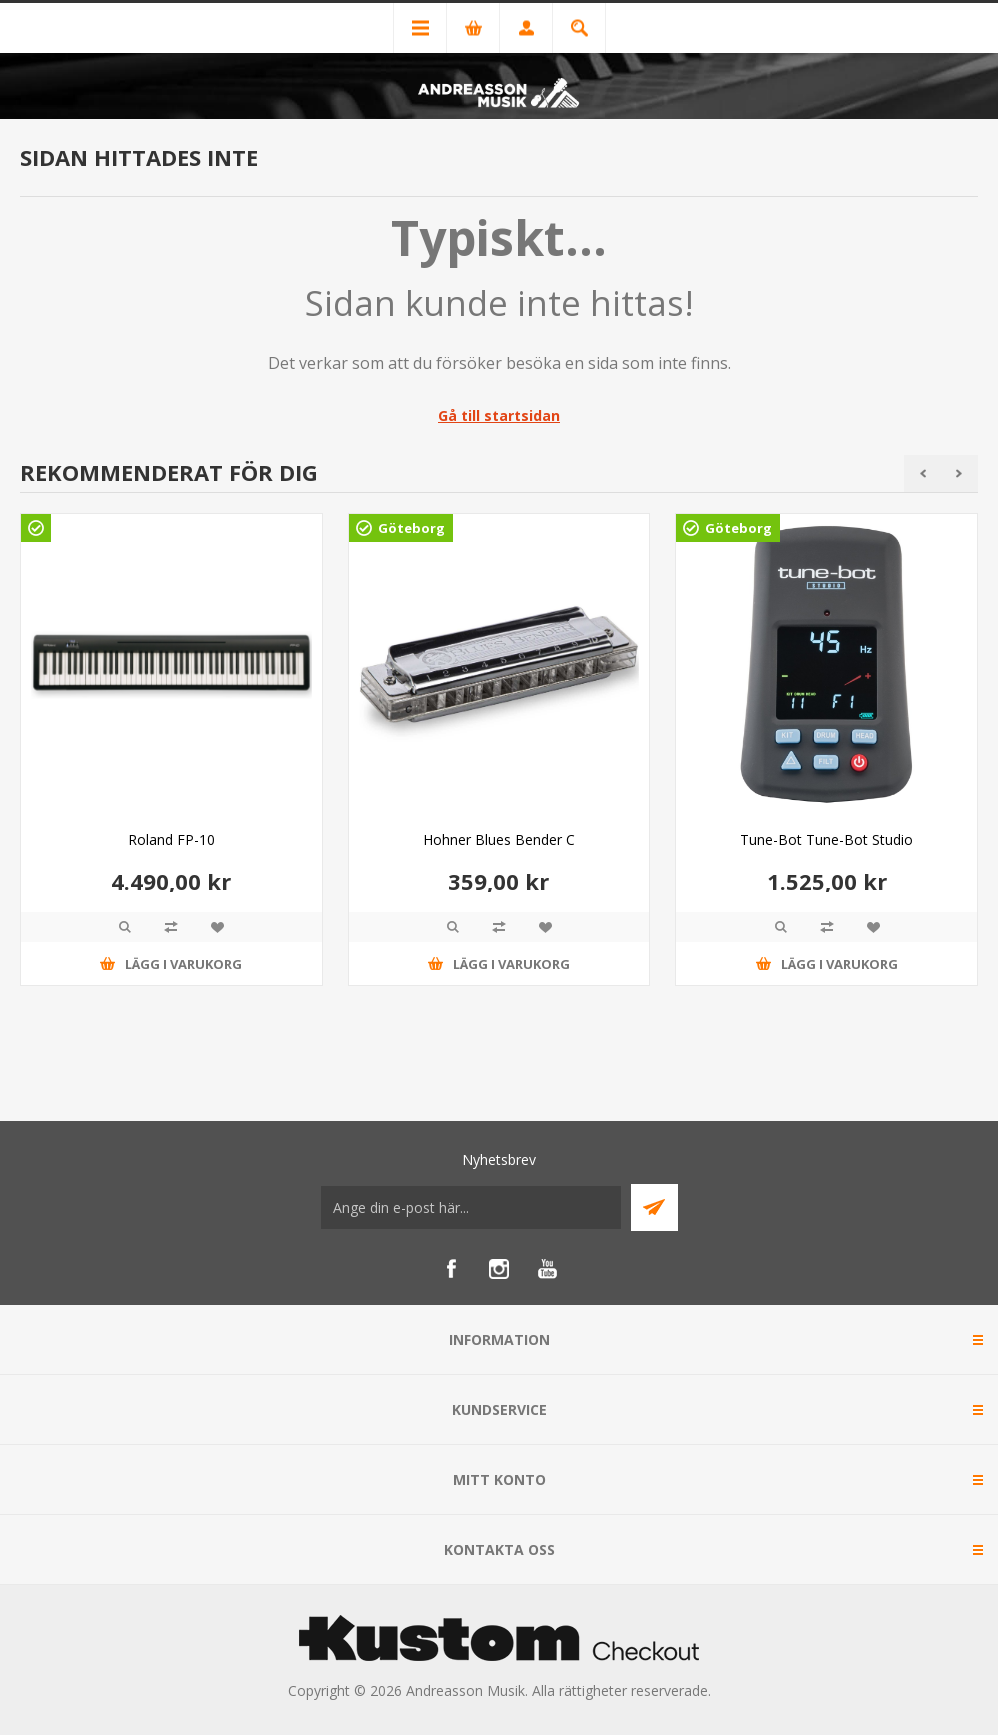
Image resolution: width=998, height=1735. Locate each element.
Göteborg (411, 528)
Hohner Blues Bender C (499, 839)
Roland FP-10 (171, 839)
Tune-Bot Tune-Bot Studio (826, 839)
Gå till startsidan (499, 415)
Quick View (125, 927)
